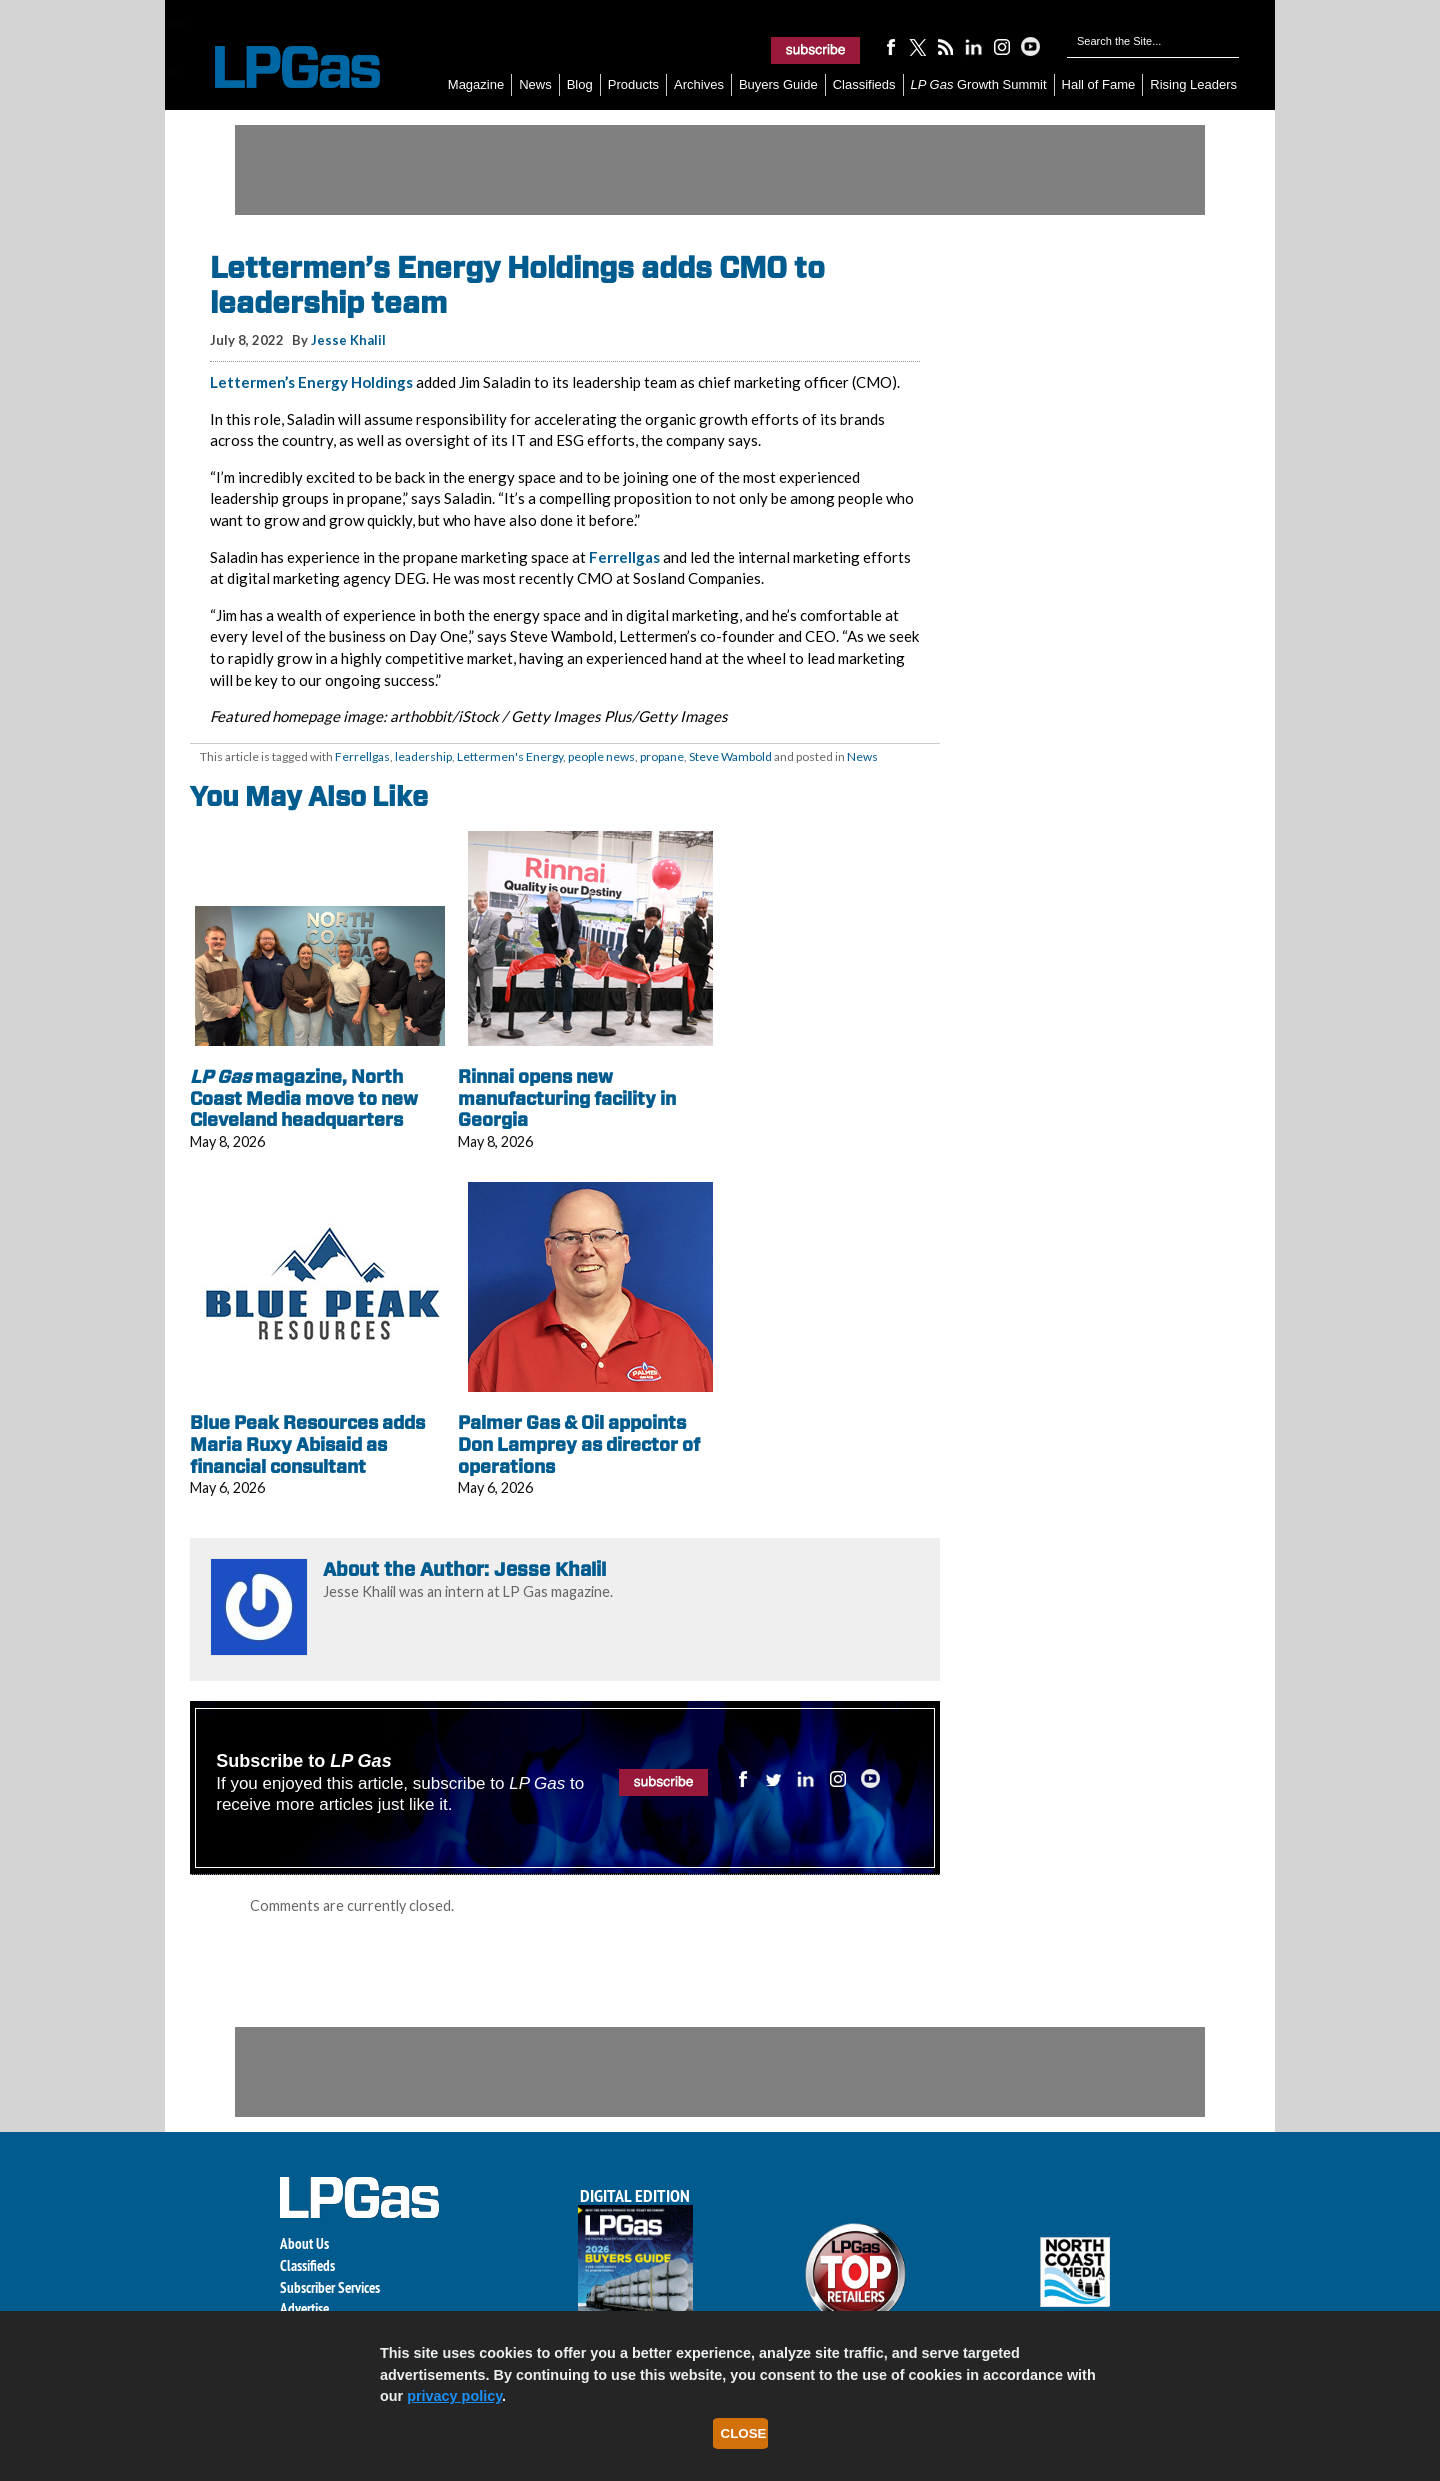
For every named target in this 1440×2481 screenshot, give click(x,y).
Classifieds (864, 84)
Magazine (476, 84)
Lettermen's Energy (510, 756)
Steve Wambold (730, 756)
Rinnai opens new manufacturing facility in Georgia (567, 1098)
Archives (699, 84)
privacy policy (454, 2396)
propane (662, 756)
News (535, 84)
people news (601, 756)
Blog (580, 84)
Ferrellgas (624, 557)
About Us (304, 2243)
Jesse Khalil (348, 340)
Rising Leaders (1193, 84)
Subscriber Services (330, 2287)
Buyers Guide (778, 84)
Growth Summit (979, 84)
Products (633, 84)
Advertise (304, 2308)
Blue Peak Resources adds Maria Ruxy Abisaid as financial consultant (307, 1444)
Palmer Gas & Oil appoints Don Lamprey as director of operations (579, 1444)
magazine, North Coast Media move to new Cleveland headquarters (304, 1098)
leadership (423, 756)
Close (744, 2433)
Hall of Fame (1099, 84)
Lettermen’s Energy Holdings (311, 382)
